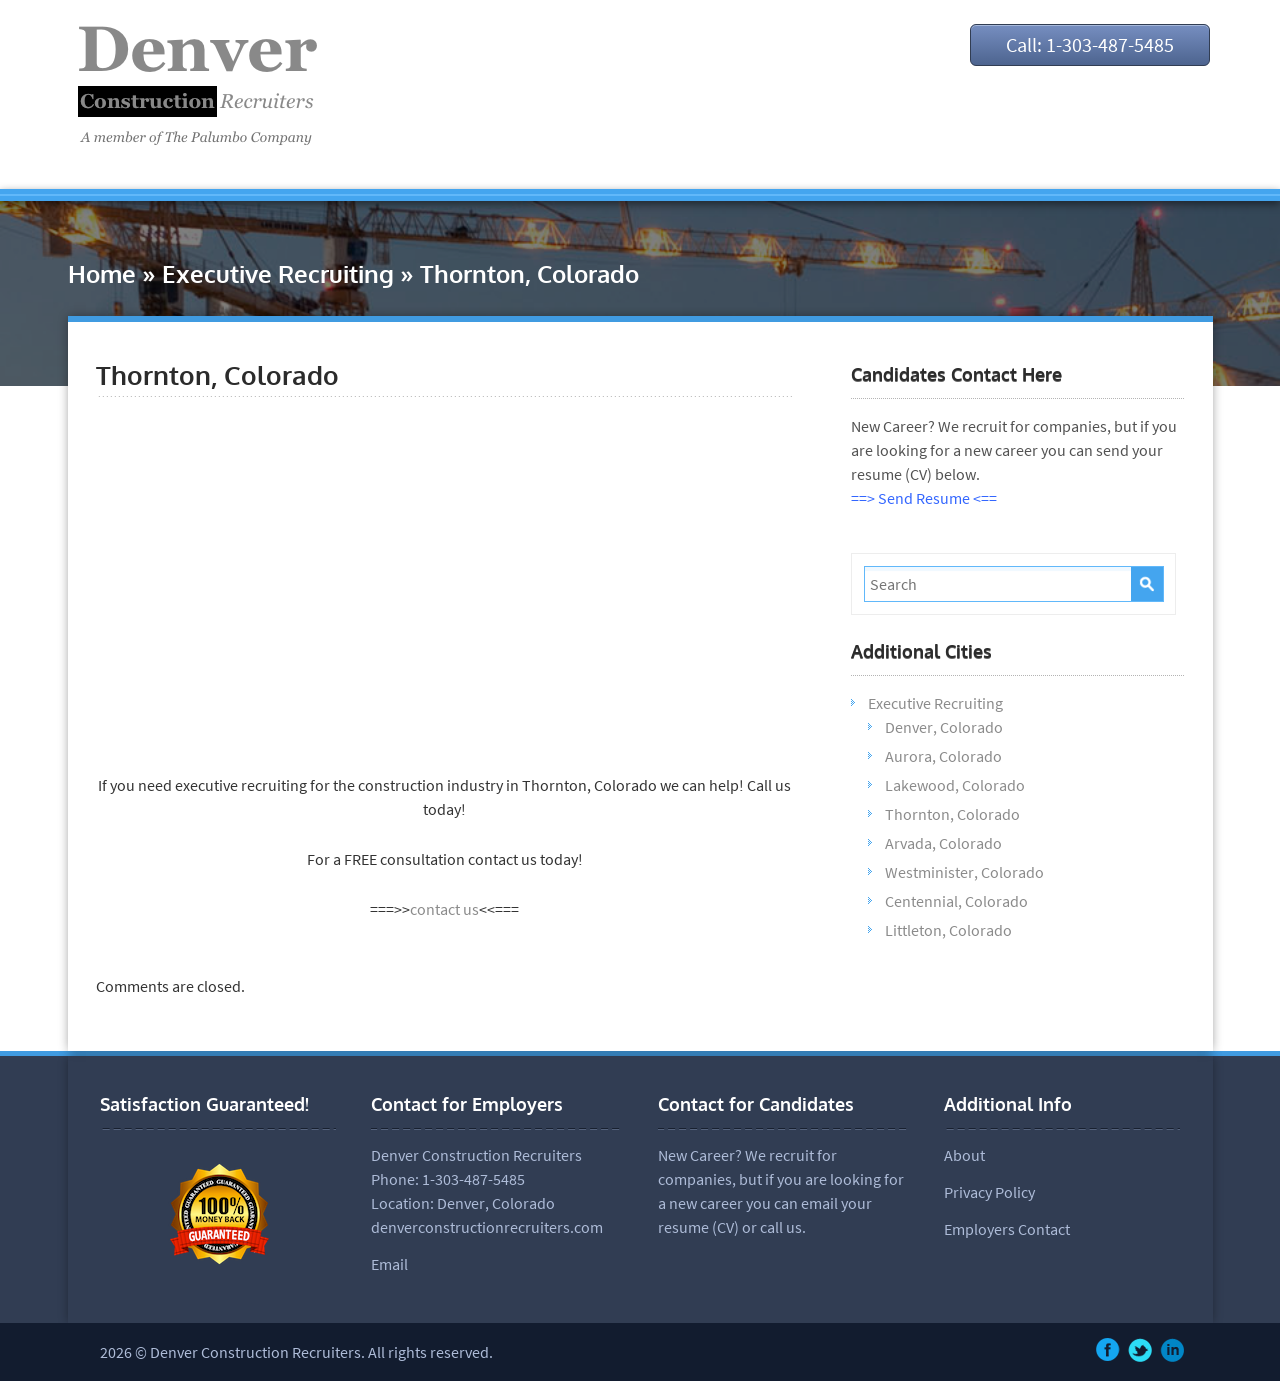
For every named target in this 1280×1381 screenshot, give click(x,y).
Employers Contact (1007, 1229)
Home (102, 273)
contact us (444, 909)
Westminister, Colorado (964, 872)
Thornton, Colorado (952, 814)
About (964, 1155)
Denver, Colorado (944, 727)
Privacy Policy (989, 1192)
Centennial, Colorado (956, 901)
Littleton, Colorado (948, 930)
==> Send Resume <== (924, 498)
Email (389, 1264)
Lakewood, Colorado (955, 785)
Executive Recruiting (278, 273)
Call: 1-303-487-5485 (1090, 44)
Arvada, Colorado (943, 843)
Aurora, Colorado (943, 756)
